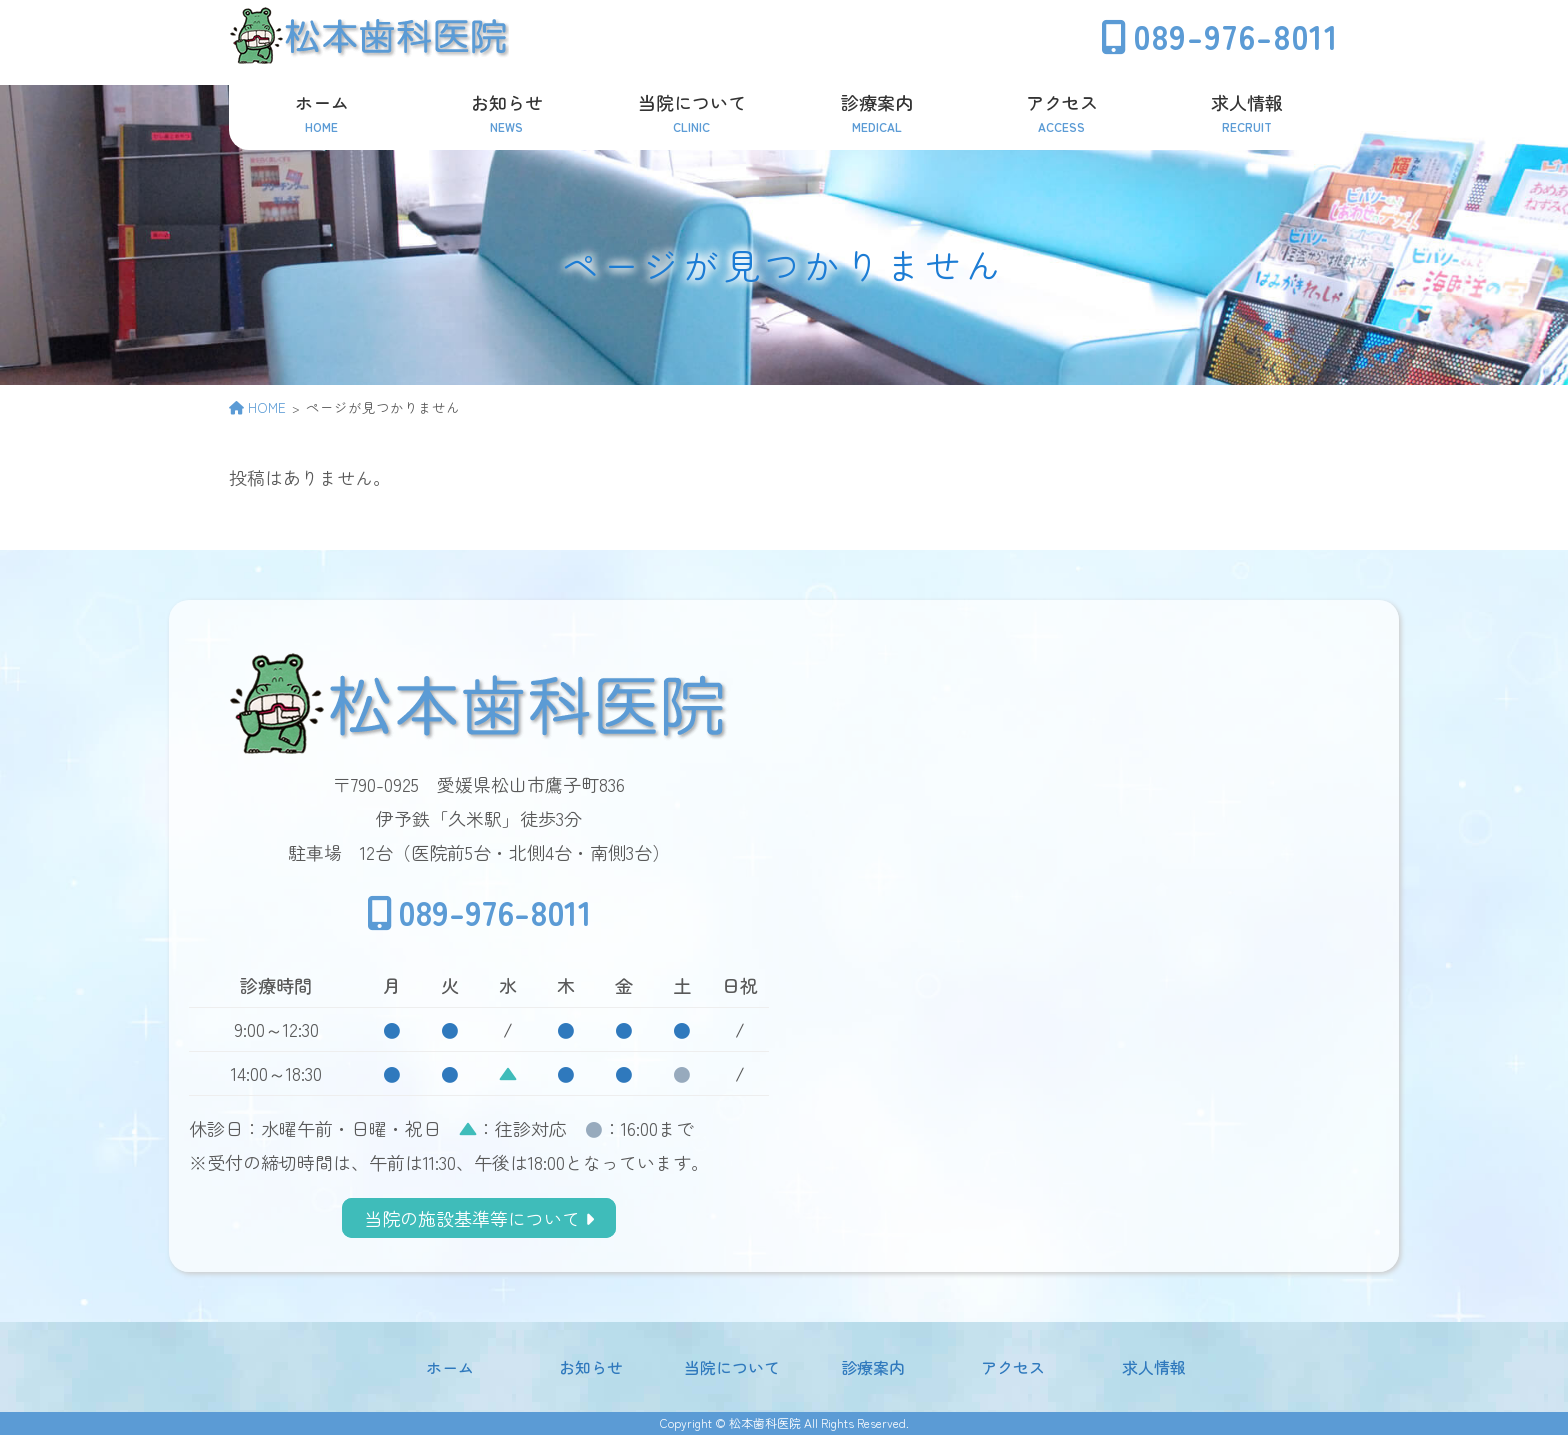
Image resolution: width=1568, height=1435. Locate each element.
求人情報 (1154, 1367)
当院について (732, 1367)
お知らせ (591, 1367)
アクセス (1013, 1367)
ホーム (450, 1367)
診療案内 (873, 1367)
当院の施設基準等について (479, 1218)
